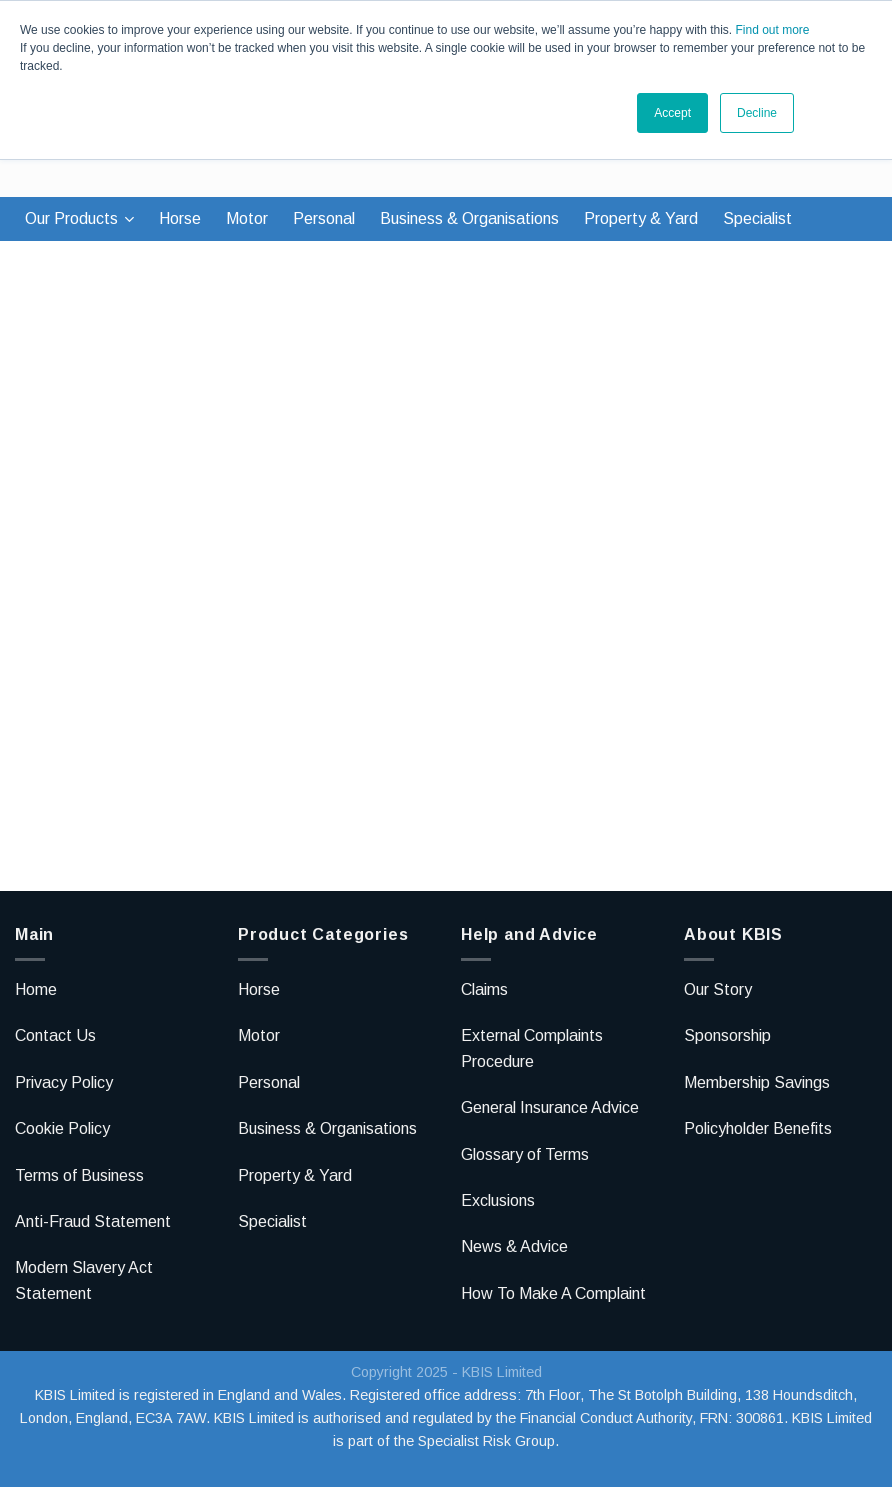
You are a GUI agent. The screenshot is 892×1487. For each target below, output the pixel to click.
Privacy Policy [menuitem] (64, 1082)
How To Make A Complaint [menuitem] (553, 1293)
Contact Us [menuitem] (55, 1035)
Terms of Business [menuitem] (79, 1175)
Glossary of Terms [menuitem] (525, 1154)
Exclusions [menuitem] (498, 1200)
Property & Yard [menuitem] (641, 218)
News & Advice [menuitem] (514, 1246)
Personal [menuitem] (324, 218)
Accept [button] (672, 113)
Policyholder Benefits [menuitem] (758, 1128)
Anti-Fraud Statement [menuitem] (93, 1221)
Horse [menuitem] (180, 218)
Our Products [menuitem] (71, 218)
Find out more (772, 30)
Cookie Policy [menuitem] (62, 1128)
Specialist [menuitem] (757, 218)
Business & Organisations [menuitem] (469, 218)
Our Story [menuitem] (718, 989)
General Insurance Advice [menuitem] (550, 1107)
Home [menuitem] (36, 989)
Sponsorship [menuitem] (727, 1035)
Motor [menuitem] (247, 218)
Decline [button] (757, 113)
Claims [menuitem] (484, 989)
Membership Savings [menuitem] (757, 1082)
